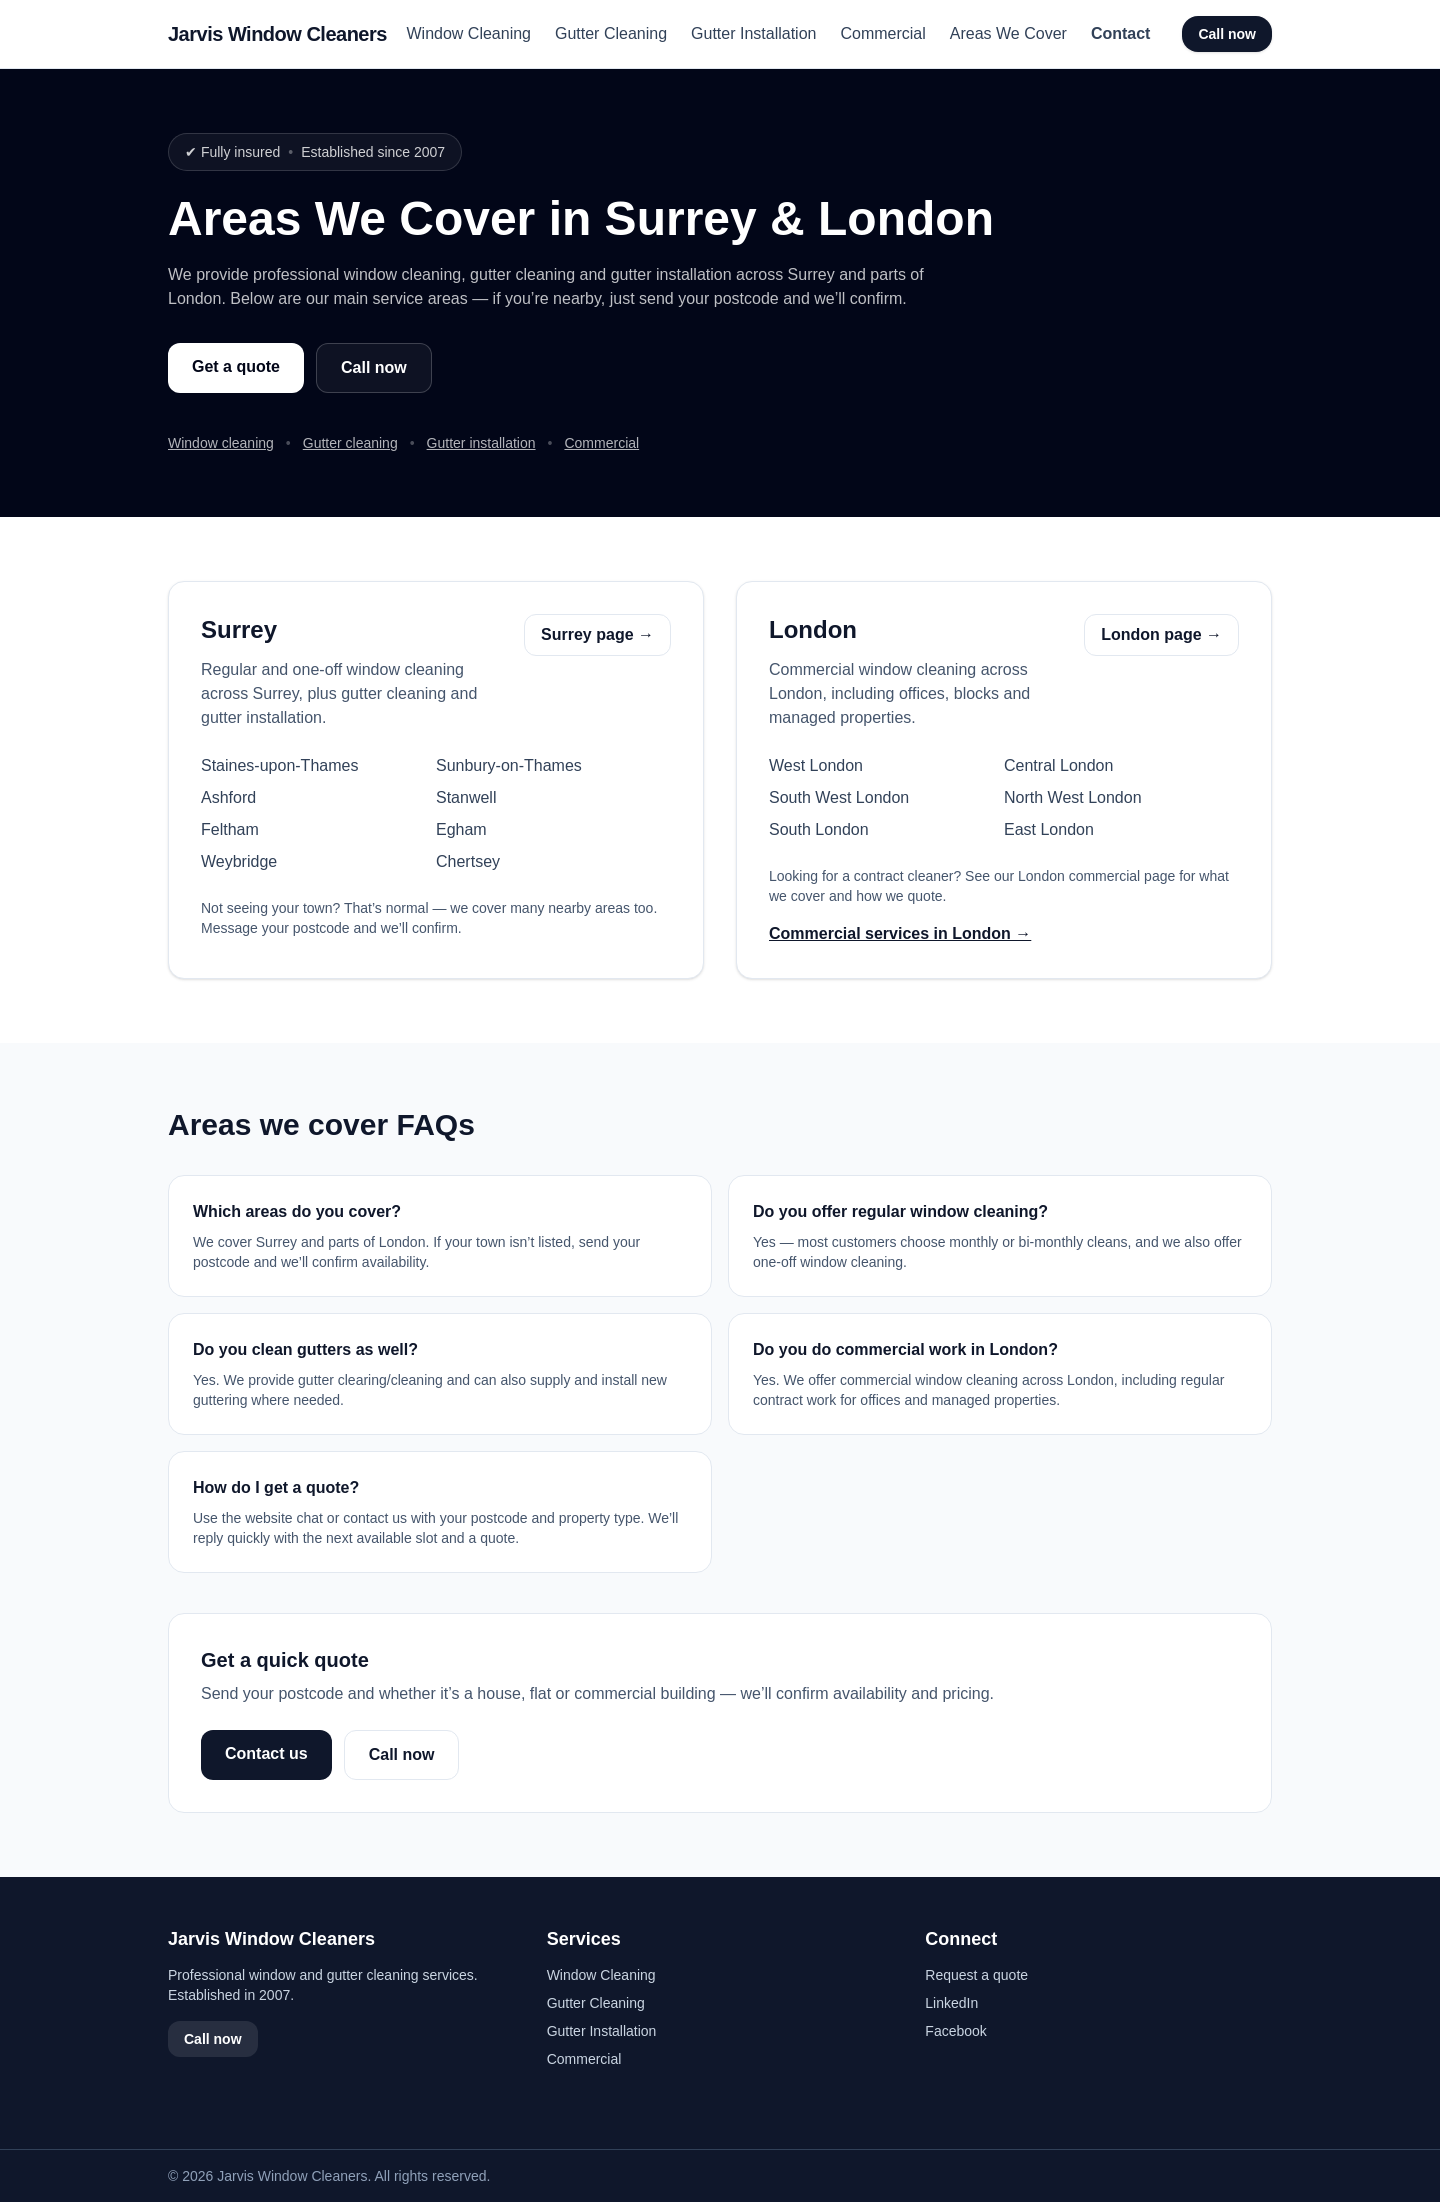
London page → (1161, 634)
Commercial (882, 33)
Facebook (955, 2031)
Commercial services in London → (900, 933)
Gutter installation (481, 443)
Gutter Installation (753, 33)
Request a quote (976, 1975)
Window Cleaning (468, 33)
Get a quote (236, 366)
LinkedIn (951, 2003)
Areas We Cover (1008, 33)
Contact (1121, 33)
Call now (374, 367)
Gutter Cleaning (611, 33)
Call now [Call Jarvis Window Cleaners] (1227, 34)
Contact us (266, 1753)
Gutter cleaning (350, 443)
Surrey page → (597, 634)
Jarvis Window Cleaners (277, 34)
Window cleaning (221, 443)
